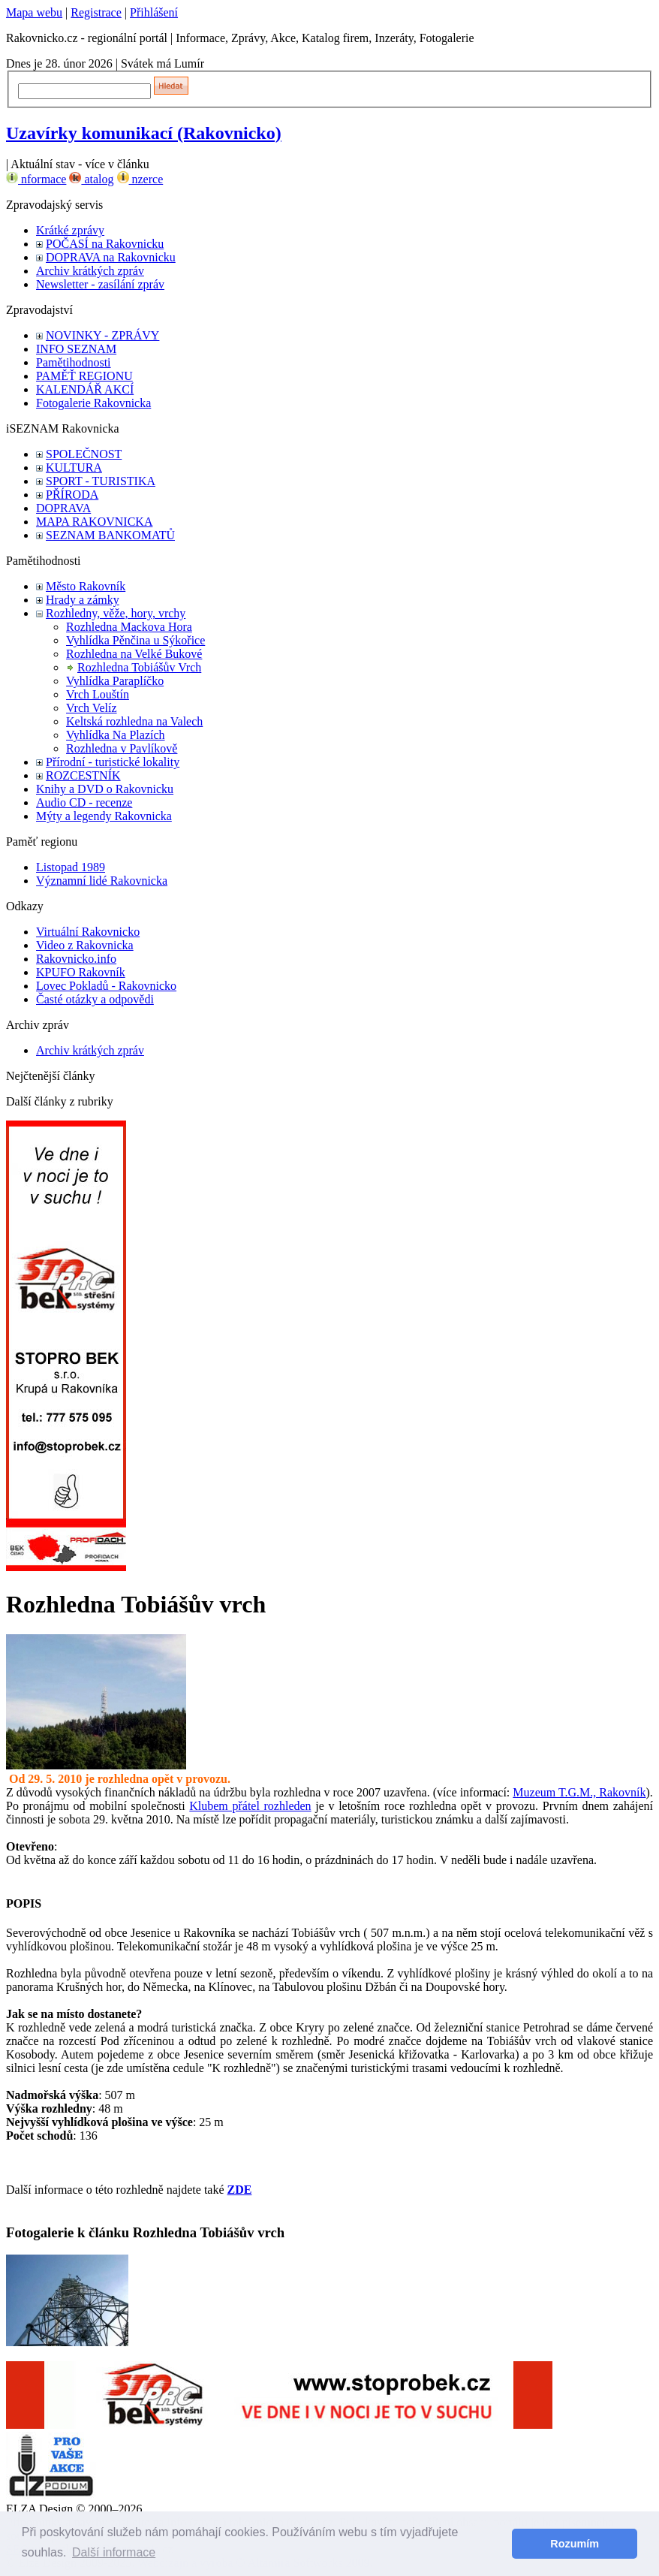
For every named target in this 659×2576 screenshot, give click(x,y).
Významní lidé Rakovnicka (101, 880)
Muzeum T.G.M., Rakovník (579, 1792)
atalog (91, 179)
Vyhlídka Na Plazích (115, 734)
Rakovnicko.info (76, 958)
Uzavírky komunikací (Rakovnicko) (143, 133)
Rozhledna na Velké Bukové (134, 653)
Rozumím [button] (574, 2544)
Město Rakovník (85, 586)
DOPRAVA (63, 508)
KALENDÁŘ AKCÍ (85, 389)
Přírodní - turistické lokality (112, 762)
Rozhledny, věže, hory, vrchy (115, 613)
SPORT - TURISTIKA (100, 481)
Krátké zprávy (70, 230)
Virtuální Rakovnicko (88, 931)
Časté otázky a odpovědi (95, 999)
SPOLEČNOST (84, 454)
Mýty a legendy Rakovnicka (104, 816)
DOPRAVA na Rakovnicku (111, 257)
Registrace (96, 12)
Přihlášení (154, 12)
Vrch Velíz (91, 707)
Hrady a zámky (82, 599)
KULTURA (74, 467)
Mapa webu (34, 12)
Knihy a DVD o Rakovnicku (104, 789)
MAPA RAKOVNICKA (94, 521)
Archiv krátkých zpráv (90, 270)
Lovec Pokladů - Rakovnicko (106, 985)
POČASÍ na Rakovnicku (105, 243)
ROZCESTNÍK (83, 775)
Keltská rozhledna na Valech (134, 721)
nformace (36, 179)
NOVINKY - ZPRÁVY (102, 335)
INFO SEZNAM (76, 348)
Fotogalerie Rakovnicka (93, 403)
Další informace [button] (113, 2552)
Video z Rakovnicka (85, 945)
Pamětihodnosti (73, 362)
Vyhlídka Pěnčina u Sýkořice (135, 640)
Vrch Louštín (97, 694)
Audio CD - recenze (84, 802)
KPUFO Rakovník (80, 972)
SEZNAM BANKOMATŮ (110, 535)
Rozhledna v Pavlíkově (121, 748)
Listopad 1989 (70, 867)
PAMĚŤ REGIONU (84, 376)
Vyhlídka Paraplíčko (115, 680)
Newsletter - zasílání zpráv (100, 284)
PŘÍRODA (72, 494)
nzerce (140, 179)
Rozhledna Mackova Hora (129, 626)
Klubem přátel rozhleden (250, 1805)
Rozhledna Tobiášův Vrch (139, 667)
